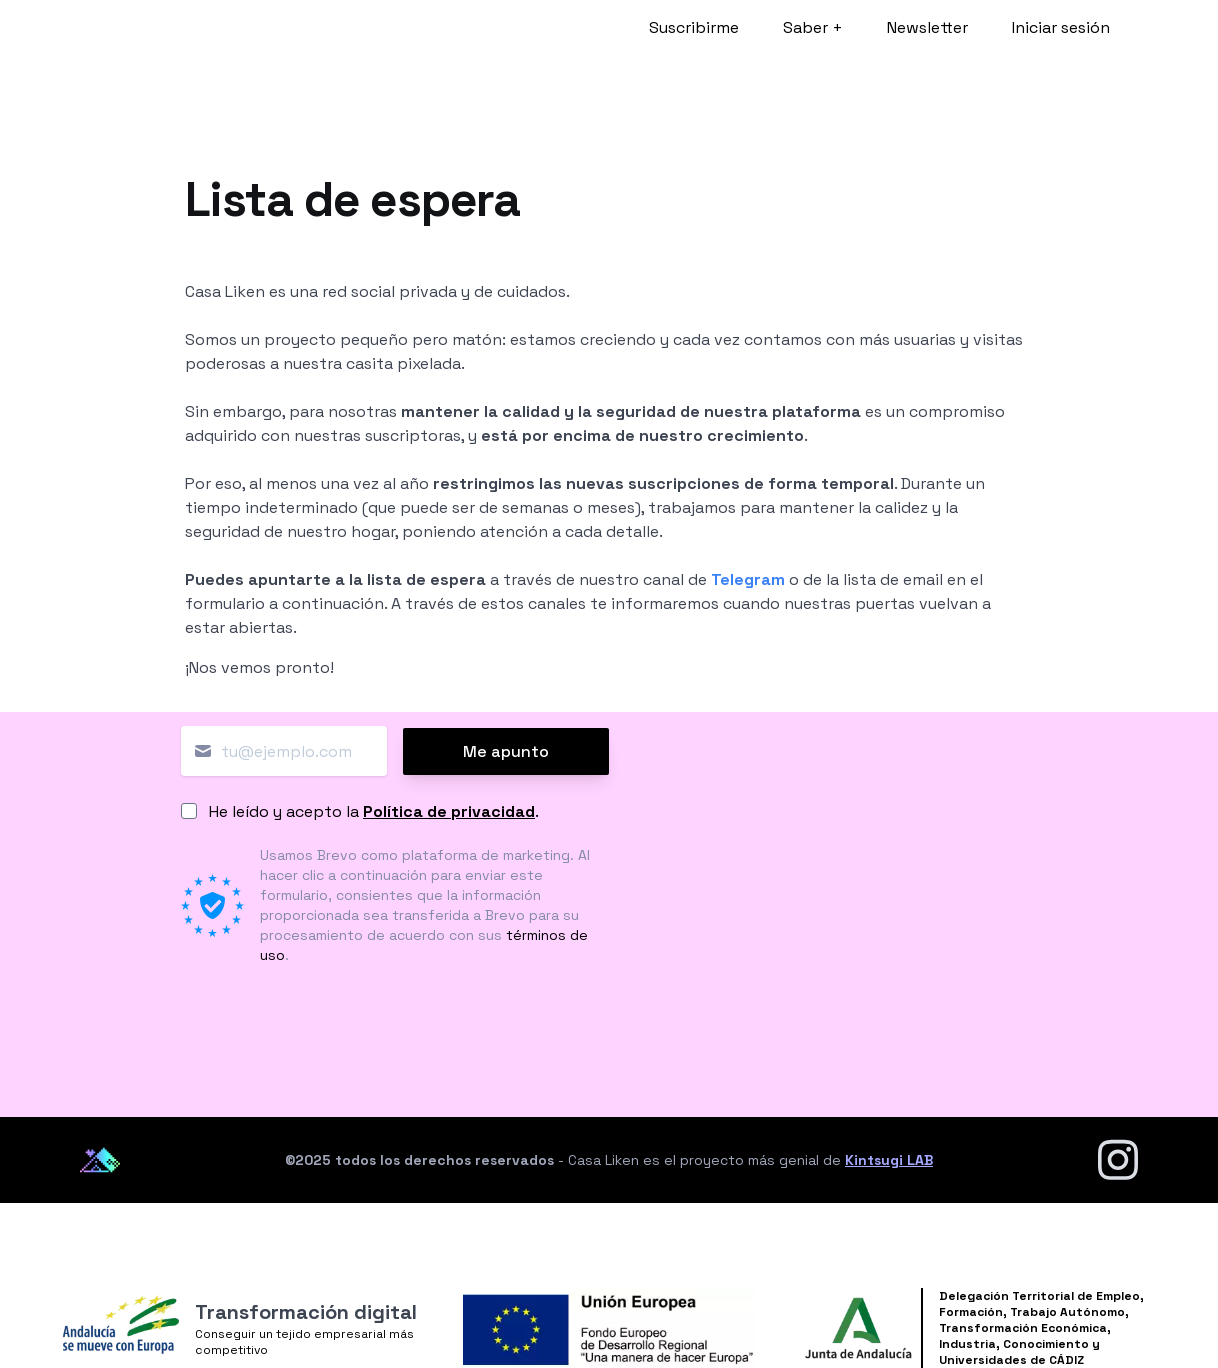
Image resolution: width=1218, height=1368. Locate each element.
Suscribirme (694, 27)
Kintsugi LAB (889, 1160)
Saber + (813, 27)
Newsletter (927, 27)
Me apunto (506, 751)
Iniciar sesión (1061, 27)
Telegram (748, 579)
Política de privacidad (449, 811)
